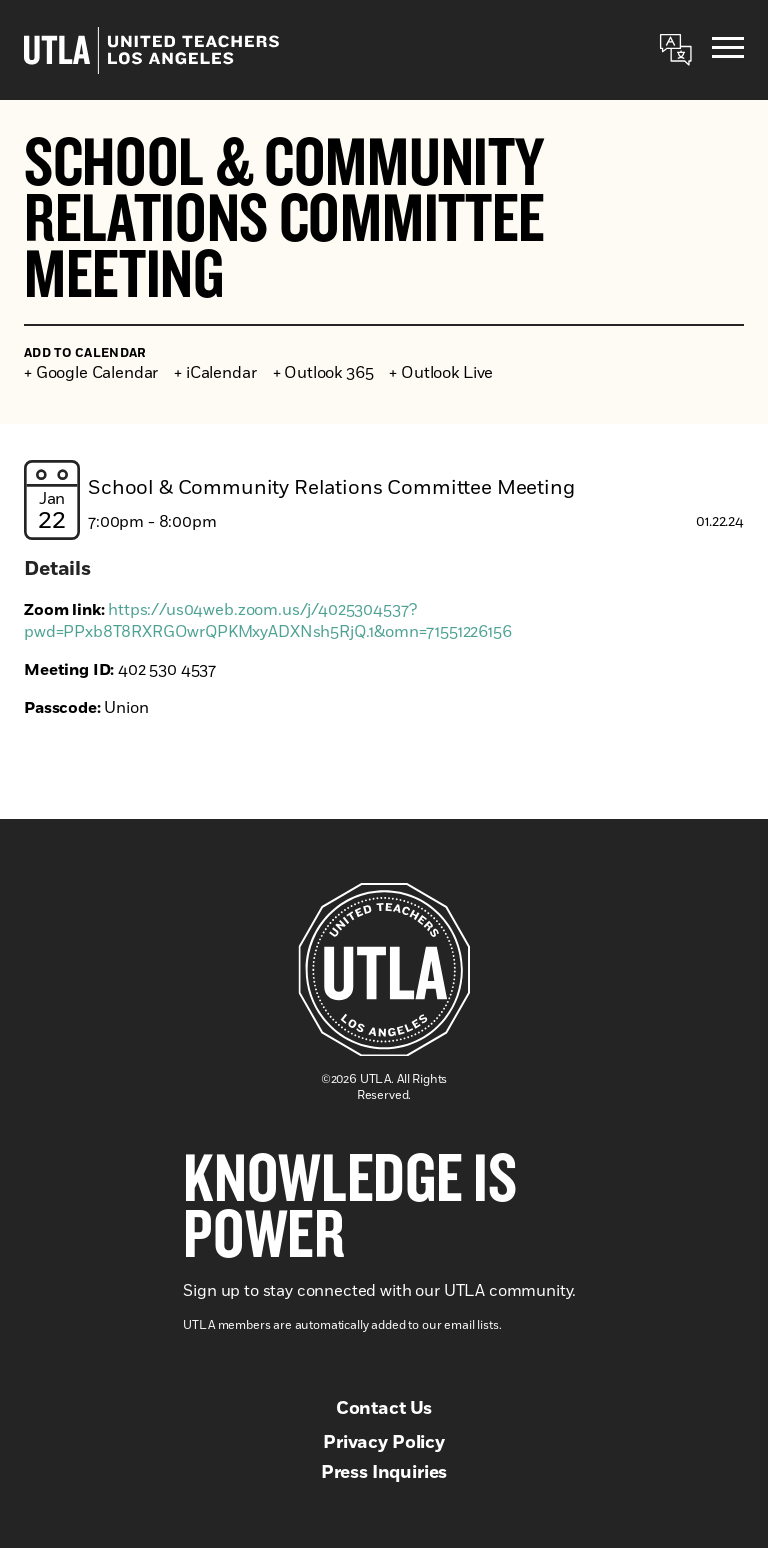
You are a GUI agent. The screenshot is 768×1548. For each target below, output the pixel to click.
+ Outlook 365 (323, 373)
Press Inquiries (384, 1473)
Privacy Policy (384, 1443)
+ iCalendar (215, 373)
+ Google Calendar (91, 373)
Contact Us (384, 1409)
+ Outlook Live (441, 373)
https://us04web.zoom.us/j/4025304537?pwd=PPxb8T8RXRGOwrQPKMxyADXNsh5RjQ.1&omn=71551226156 (268, 621)
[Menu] (728, 50)
